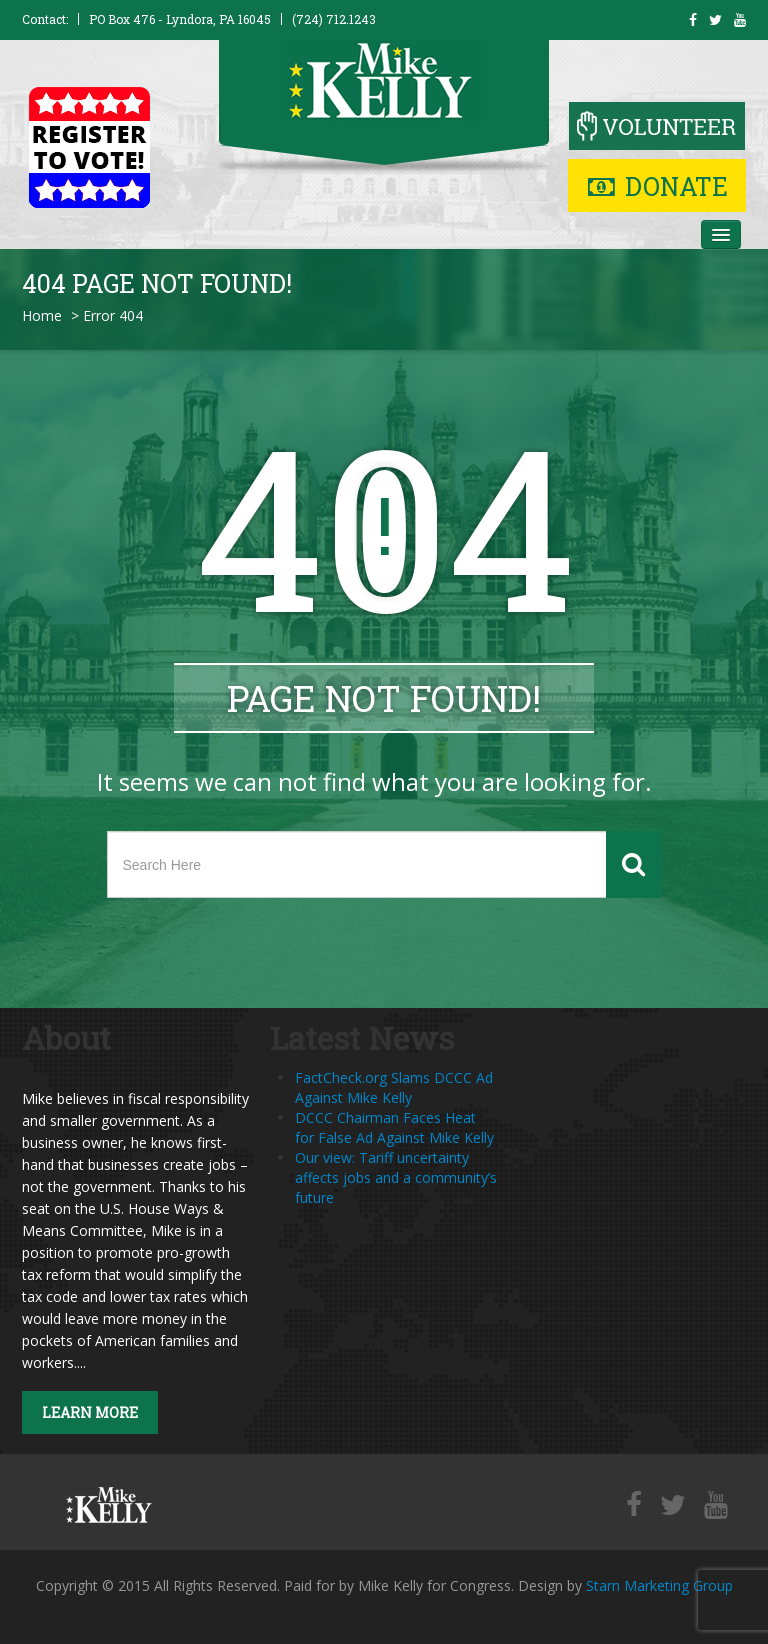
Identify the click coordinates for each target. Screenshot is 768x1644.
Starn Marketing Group (659, 1585)
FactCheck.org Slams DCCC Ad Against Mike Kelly (394, 1087)
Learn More (90, 1412)
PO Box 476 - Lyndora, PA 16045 (180, 19)
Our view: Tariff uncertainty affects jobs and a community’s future (396, 1177)
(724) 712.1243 (334, 19)
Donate (658, 186)
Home (42, 315)
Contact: (45, 19)
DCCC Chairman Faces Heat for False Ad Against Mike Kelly (394, 1127)
